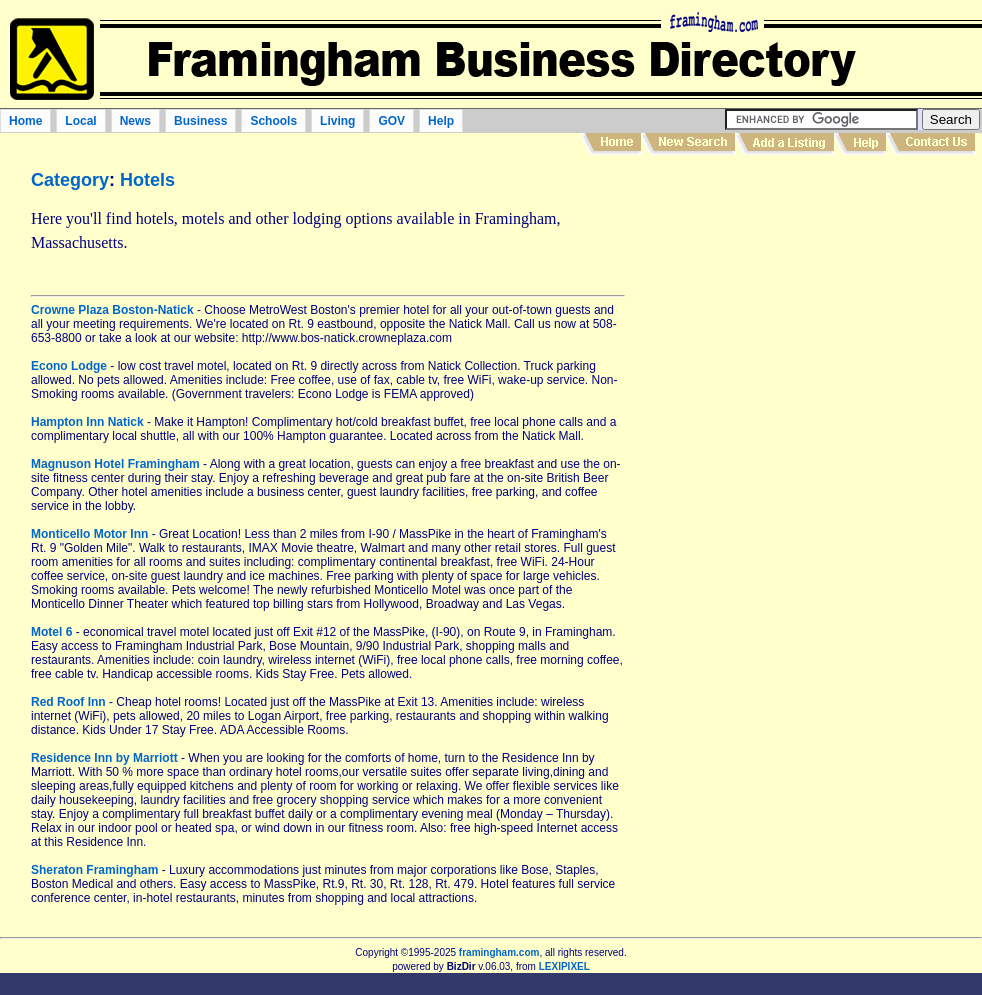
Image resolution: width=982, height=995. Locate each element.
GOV (391, 121)
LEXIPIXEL (564, 966)
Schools (273, 121)
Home (25, 121)
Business (200, 121)
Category (70, 180)
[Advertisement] (763, 371)
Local (80, 121)
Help (441, 121)
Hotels (147, 180)
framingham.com (499, 952)
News (135, 121)
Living (337, 121)
